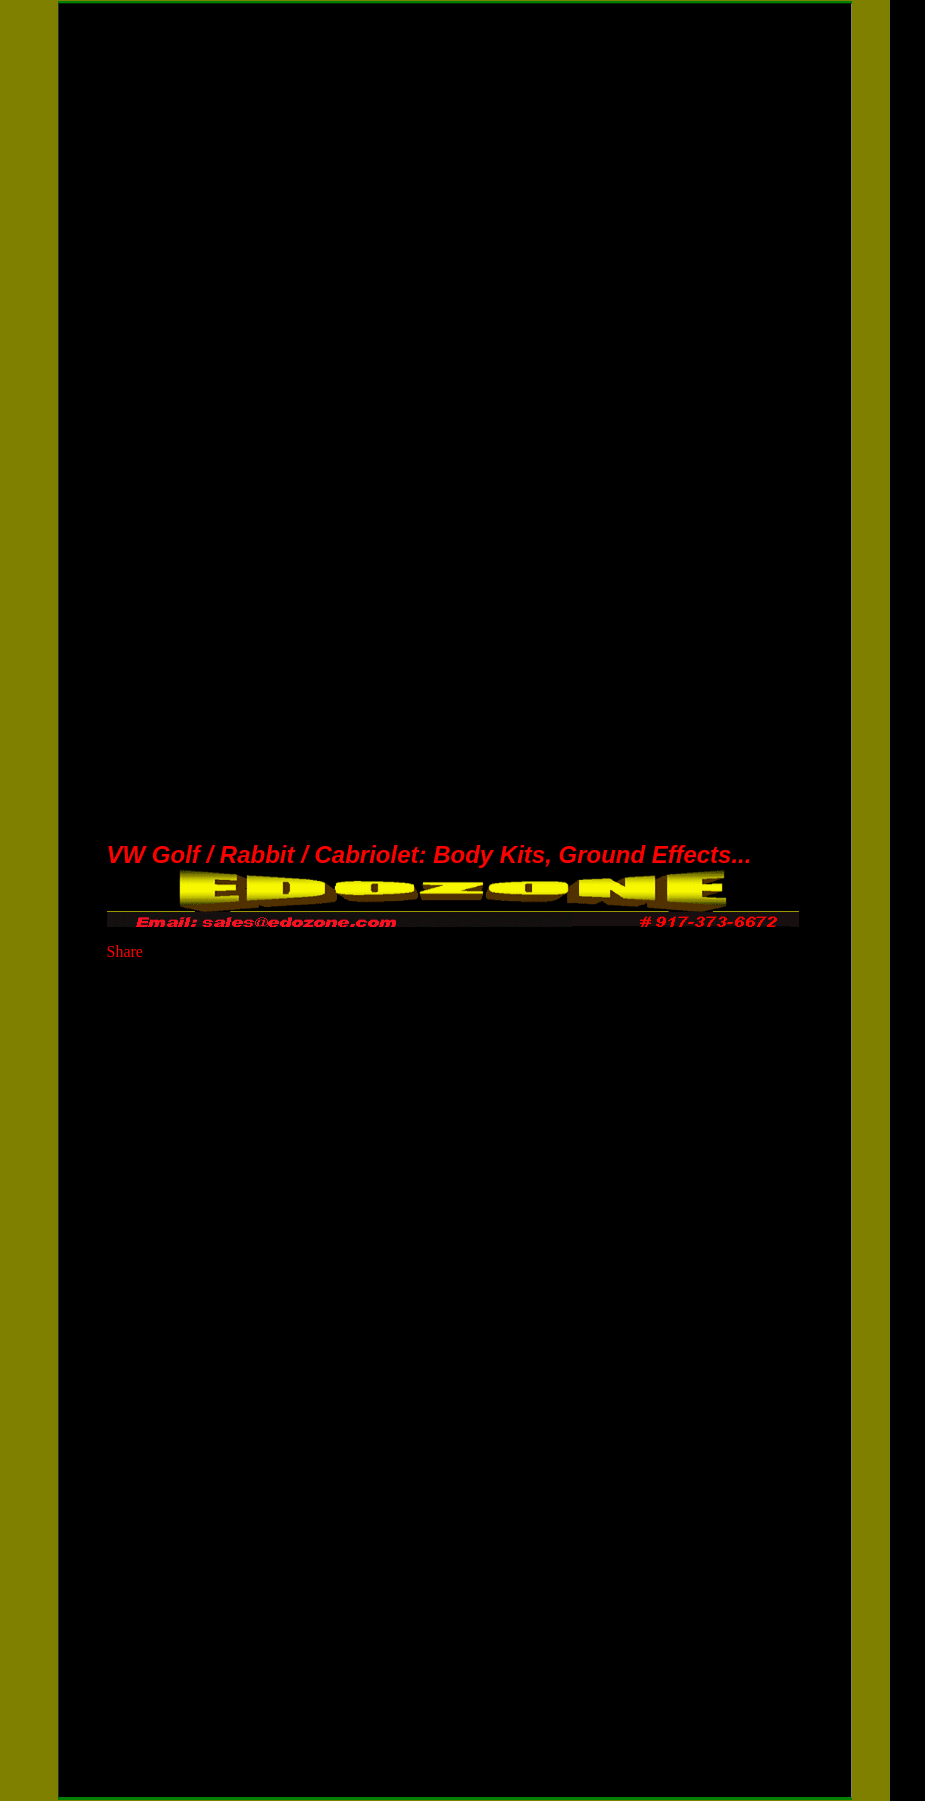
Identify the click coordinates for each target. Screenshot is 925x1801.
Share (125, 951)
